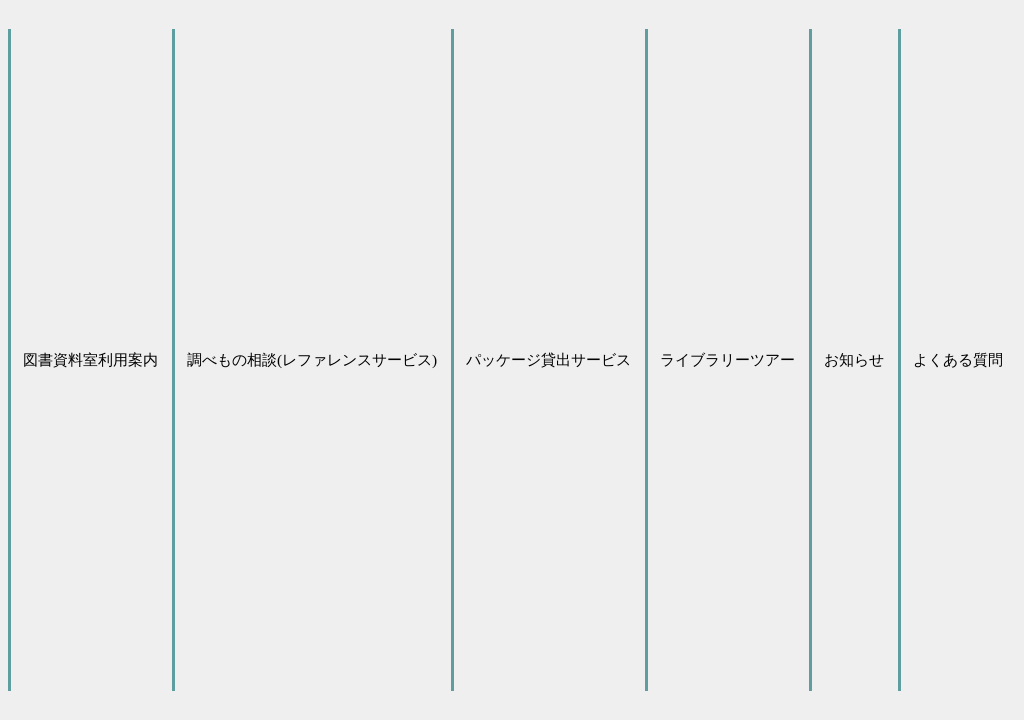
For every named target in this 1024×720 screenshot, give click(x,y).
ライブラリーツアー (727, 359)
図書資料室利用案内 (90, 359)
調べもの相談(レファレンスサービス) (312, 359)
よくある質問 (958, 359)
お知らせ (854, 359)
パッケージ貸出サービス (548, 359)
